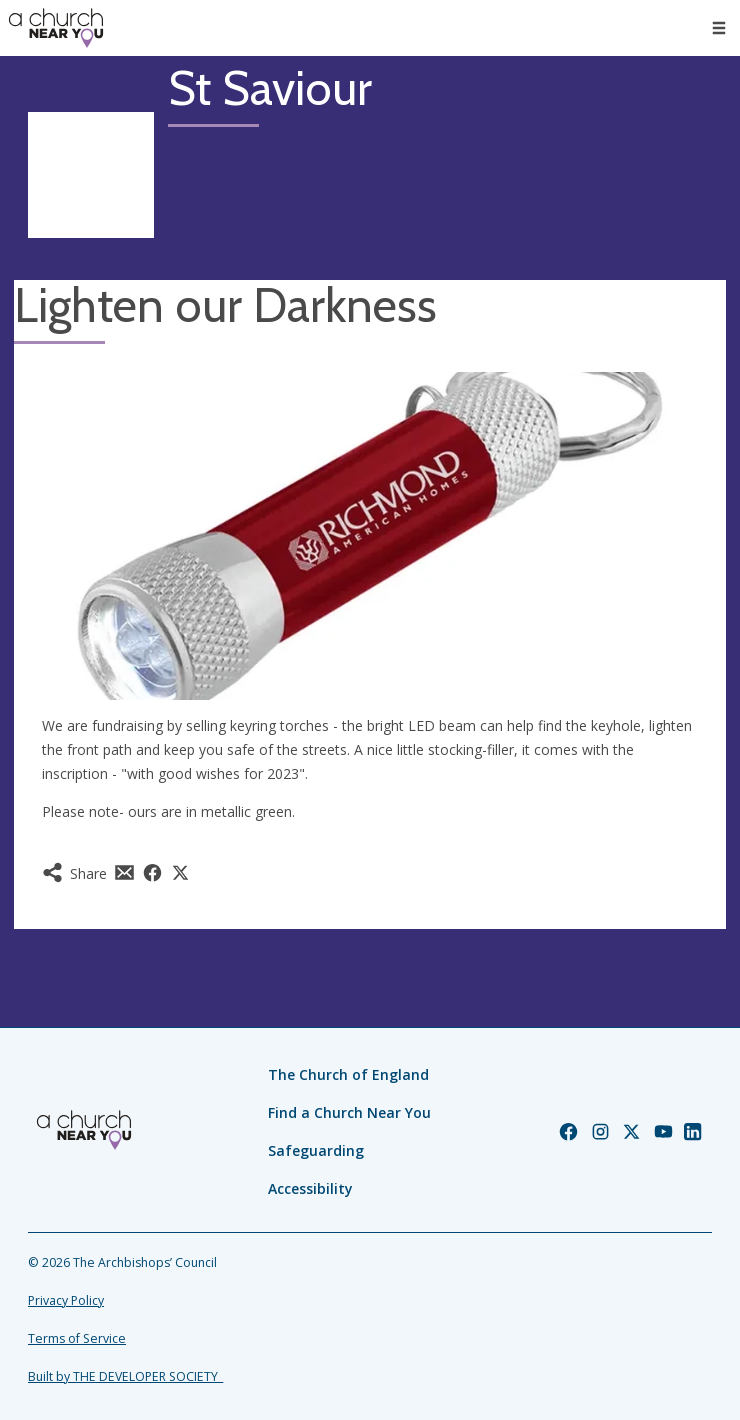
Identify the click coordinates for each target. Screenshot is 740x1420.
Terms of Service (77, 1338)
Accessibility (310, 1188)
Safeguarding (316, 1150)
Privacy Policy (66, 1300)
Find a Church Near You (349, 1112)
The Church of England (348, 1074)
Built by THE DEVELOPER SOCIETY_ (125, 1376)
